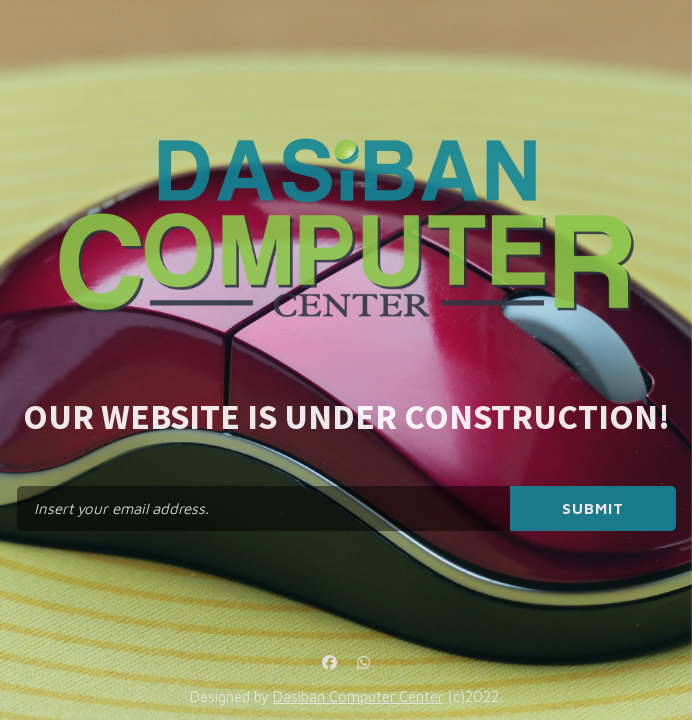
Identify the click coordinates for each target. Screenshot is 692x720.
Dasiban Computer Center (358, 696)
